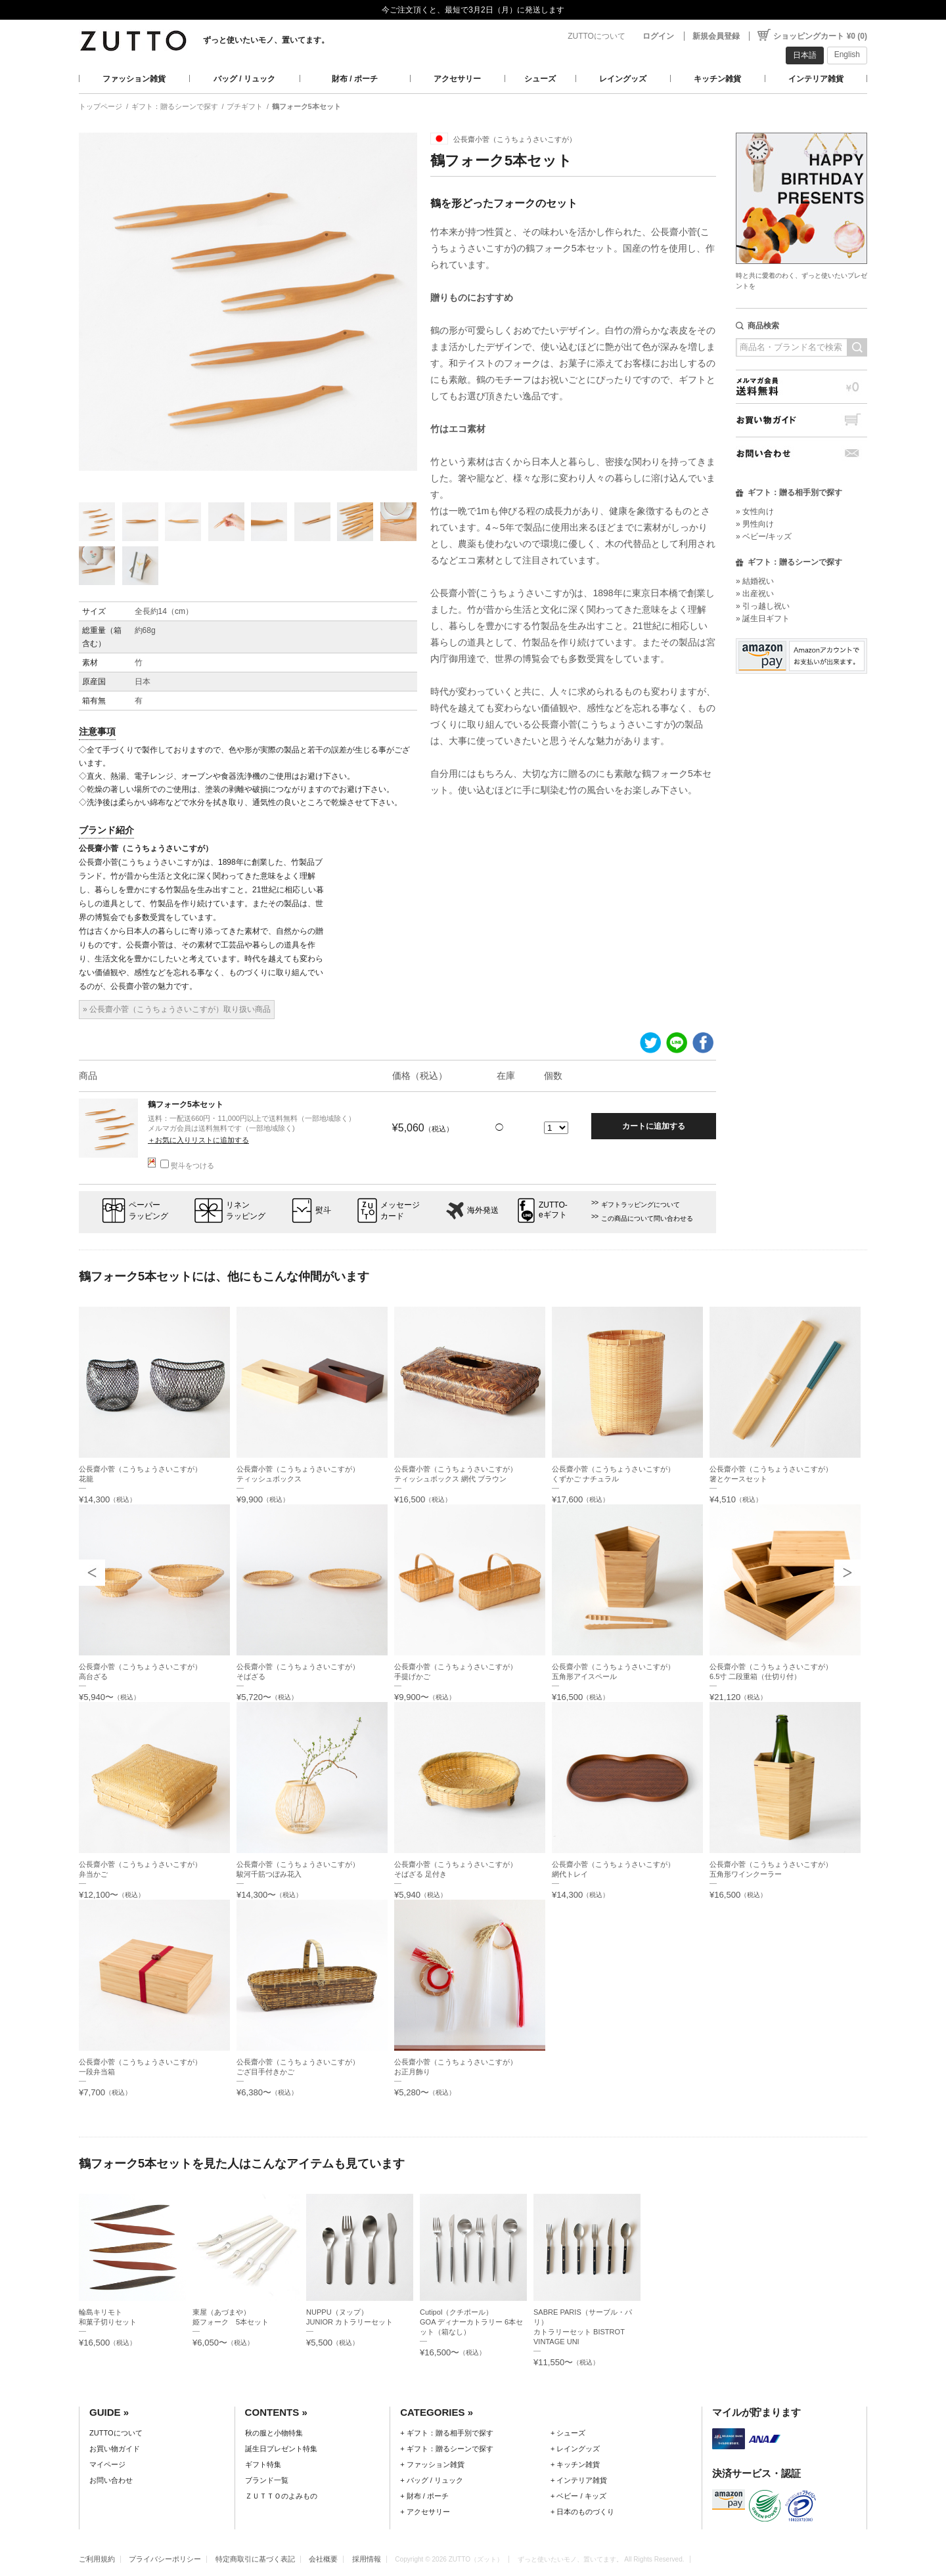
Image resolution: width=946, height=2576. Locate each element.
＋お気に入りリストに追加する (198, 1140)
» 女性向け (755, 511)
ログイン (658, 36)
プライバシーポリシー (165, 2559)
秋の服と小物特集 (274, 2433)
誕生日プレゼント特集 (281, 2449)
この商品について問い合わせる (647, 1218)
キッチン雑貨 (717, 78)
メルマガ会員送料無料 (801, 386)
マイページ (107, 2464)
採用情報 (366, 2559)
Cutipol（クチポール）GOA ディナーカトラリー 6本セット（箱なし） (471, 2322)
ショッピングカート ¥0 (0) (820, 36)
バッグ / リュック (244, 78)
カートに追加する (653, 1126)
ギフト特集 (263, 2464)
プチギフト (245, 106)
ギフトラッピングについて (640, 1204)
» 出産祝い (755, 593)
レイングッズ (622, 78)
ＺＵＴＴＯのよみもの (281, 2496)
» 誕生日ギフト (763, 618)
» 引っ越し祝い (763, 606)
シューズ (540, 78)
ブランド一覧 (266, 2480)
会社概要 (323, 2559)
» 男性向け (755, 524)
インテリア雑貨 (816, 78)
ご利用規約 (97, 2559)
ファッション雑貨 (134, 78)
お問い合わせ (801, 453)
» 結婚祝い (755, 581)
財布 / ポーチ (355, 78)
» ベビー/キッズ (764, 536)
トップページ (100, 106)
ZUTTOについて (596, 36)
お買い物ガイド (801, 420)
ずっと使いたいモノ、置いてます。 (266, 40)
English (847, 54)
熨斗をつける (187, 1165)
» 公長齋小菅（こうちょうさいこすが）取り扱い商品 (177, 1009)
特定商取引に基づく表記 (255, 2559)
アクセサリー (457, 78)
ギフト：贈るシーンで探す (174, 106)
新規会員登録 (716, 36)
